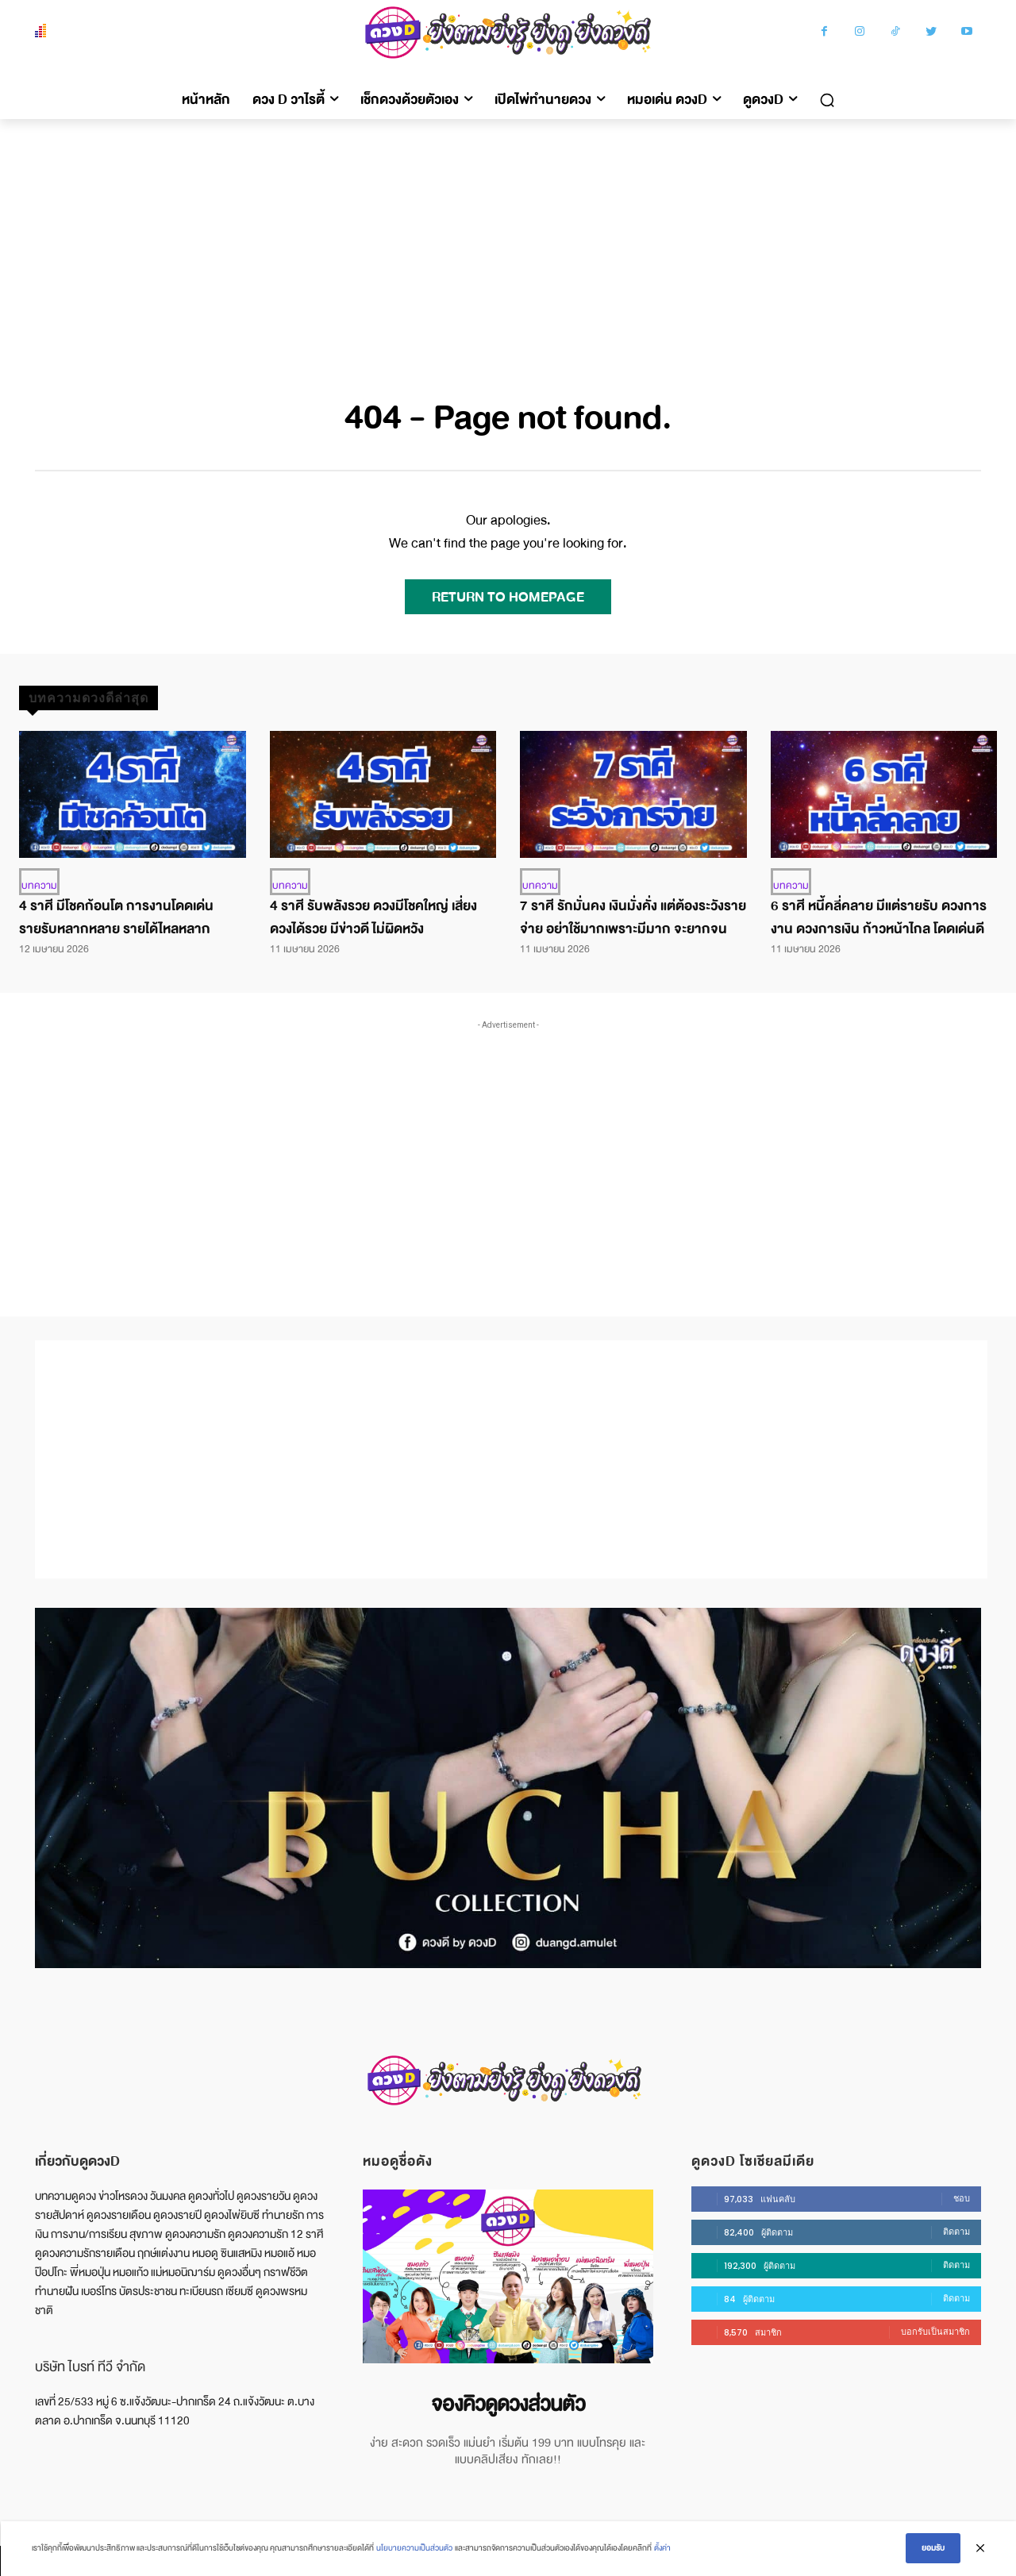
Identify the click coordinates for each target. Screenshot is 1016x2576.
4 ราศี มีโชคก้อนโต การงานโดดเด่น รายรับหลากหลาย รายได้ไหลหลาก (116, 917)
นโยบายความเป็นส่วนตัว (414, 2548)
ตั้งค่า (662, 2548)
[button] (827, 100)
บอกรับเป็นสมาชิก (935, 2331)
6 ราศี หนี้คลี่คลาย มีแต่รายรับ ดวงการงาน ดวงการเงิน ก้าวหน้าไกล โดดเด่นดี (879, 917)
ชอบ (961, 2198)
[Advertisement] (508, 238)
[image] (507, 2276)
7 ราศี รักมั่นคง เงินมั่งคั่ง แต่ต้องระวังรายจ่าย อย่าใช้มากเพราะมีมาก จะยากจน (633, 917)
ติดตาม (956, 2231)
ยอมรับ (933, 2548)
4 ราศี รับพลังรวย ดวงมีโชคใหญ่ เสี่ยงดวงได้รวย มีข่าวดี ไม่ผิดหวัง (373, 917)
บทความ (39, 885)
